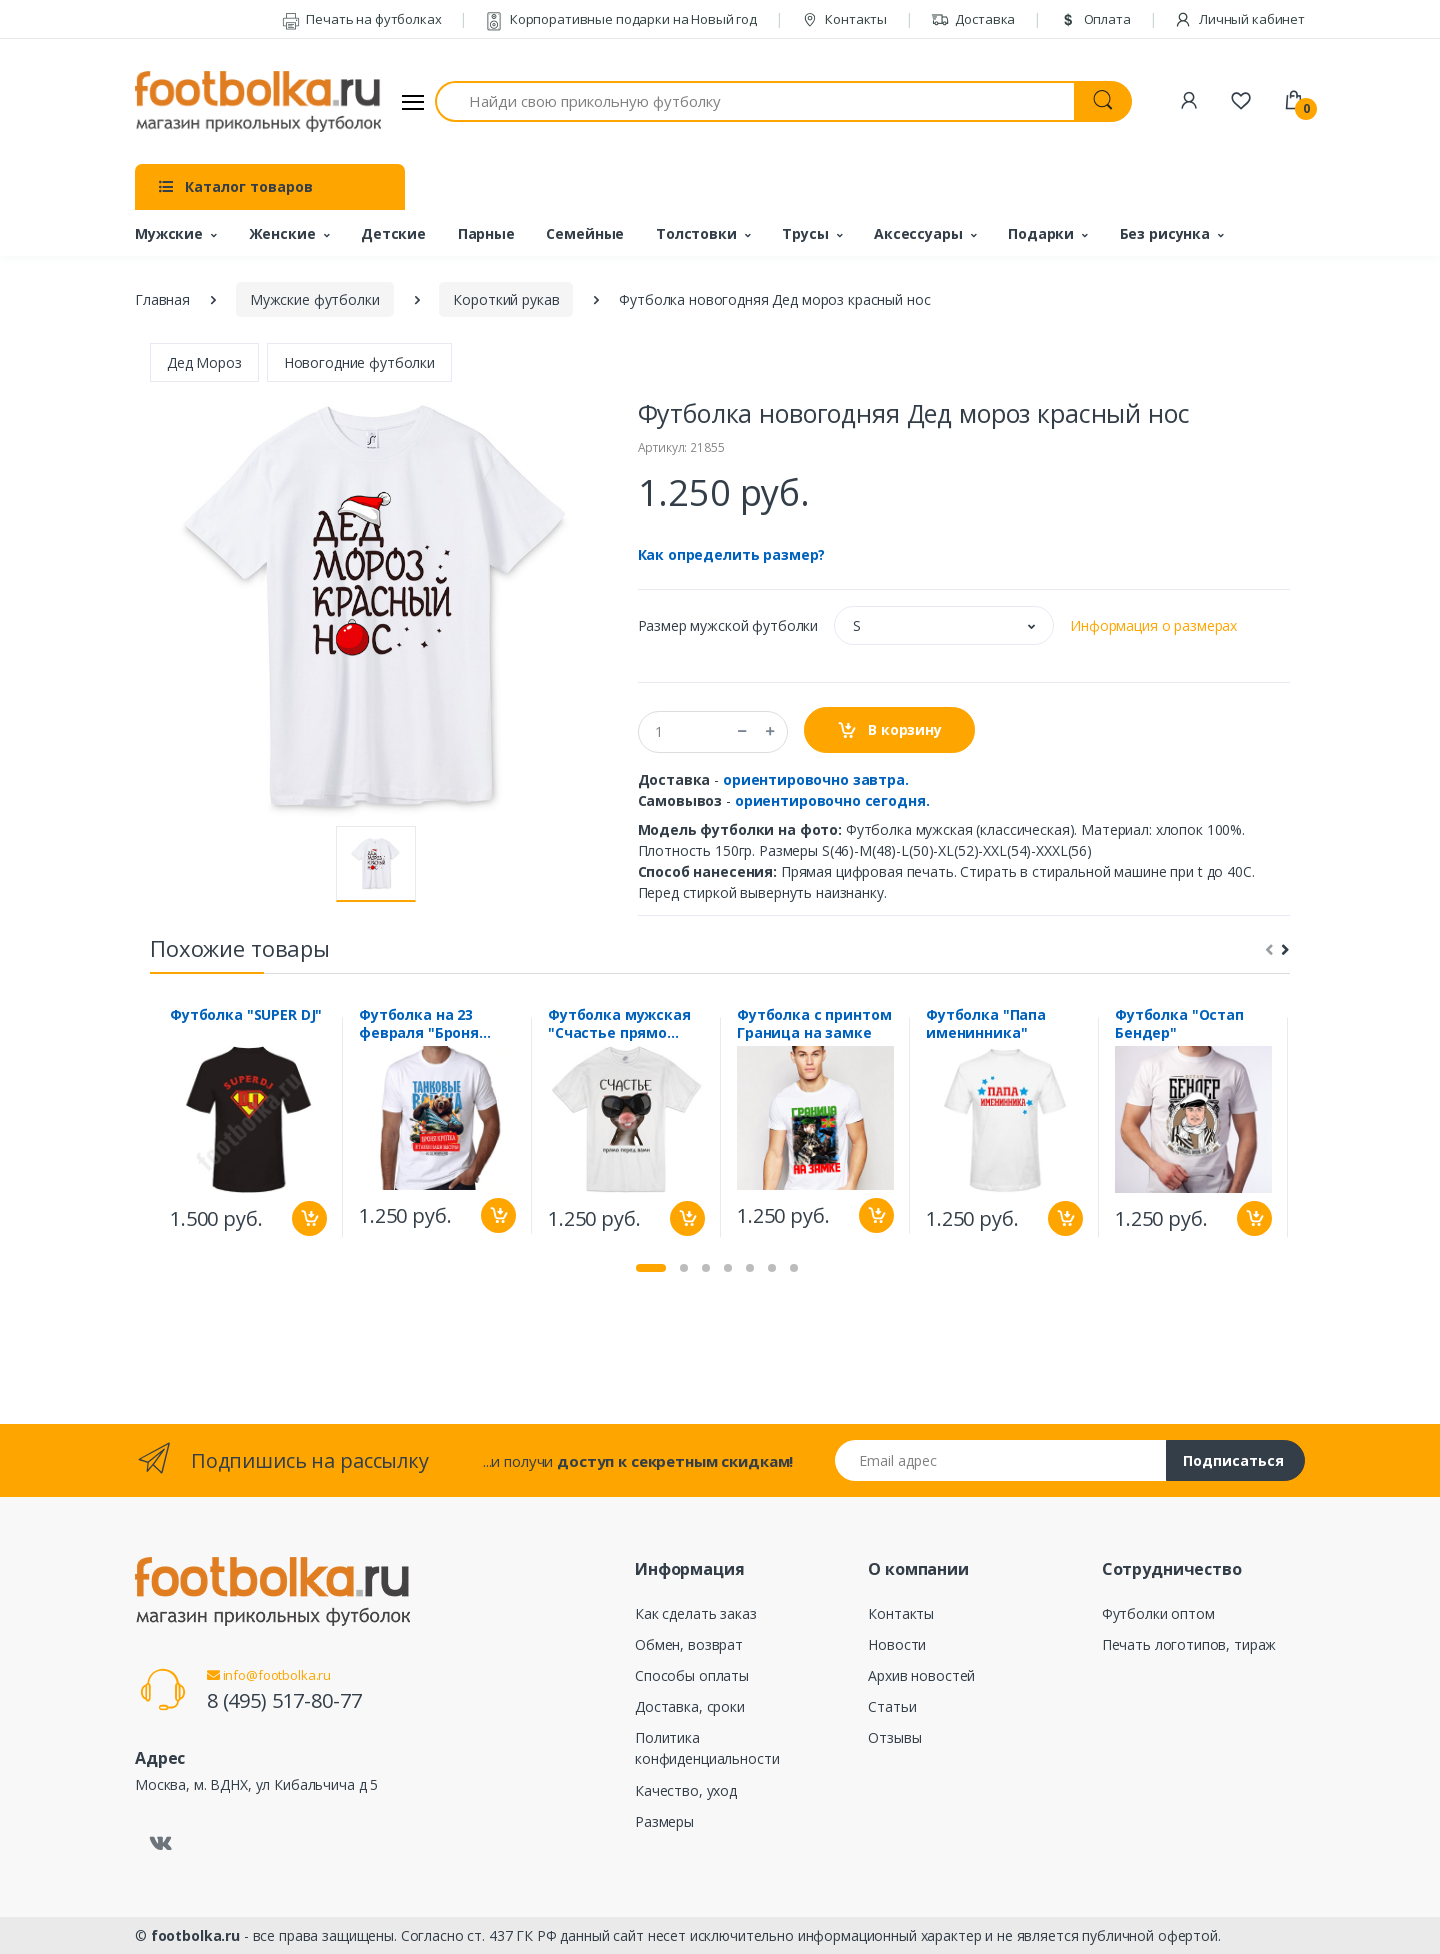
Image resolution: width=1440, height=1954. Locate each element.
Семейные (585, 233)
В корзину (889, 730)
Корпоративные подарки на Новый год (621, 19)
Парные (486, 233)
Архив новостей (921, 1675)
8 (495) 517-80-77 (284, 1700)
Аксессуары (918, 233)
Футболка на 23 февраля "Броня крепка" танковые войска (428, 1024)
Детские (393, 233)
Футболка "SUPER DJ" (246, 1015)
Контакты (844, 19)
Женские (282, 233)
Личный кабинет (1239, 19)
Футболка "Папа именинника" (986, 1024)
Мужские (169, 233)
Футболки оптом (1158, 1613)
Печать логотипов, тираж (1189, 1644)
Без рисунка (1165, 233)
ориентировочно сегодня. (832, 800)
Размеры (664, 1821)
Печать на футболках (362, 19)
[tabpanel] (248, 1127)
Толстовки (696, 233)
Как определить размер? (732, 554)
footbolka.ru (195, 1935)
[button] (944, 625)
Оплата (1095, 19)
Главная (162, 299)
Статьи (892, 1706)
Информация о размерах (1153, 625)
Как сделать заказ (696, 1613)
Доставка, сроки (690, 1706)
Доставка (973, 19)
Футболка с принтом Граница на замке (814, 1024)
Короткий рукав (506, 299)
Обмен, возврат (689, 1644)
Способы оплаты (692, 1675)
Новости (897, 1644)
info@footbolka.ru (269, 1675)
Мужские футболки (315, 299)
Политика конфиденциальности (707, 1748)
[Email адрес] (1001, 1460)
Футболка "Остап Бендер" (1179, 1024)
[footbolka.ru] (258, 102)
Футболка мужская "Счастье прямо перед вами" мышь (621, 1024)
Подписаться (1233, 1460)
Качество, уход (686, 1790)
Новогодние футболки (359, 362)
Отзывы (894, 1737)
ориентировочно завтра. (816, 779)
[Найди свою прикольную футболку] (755, 101)
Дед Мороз (204, 362)
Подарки (1041, 233)
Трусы (805, 233)
